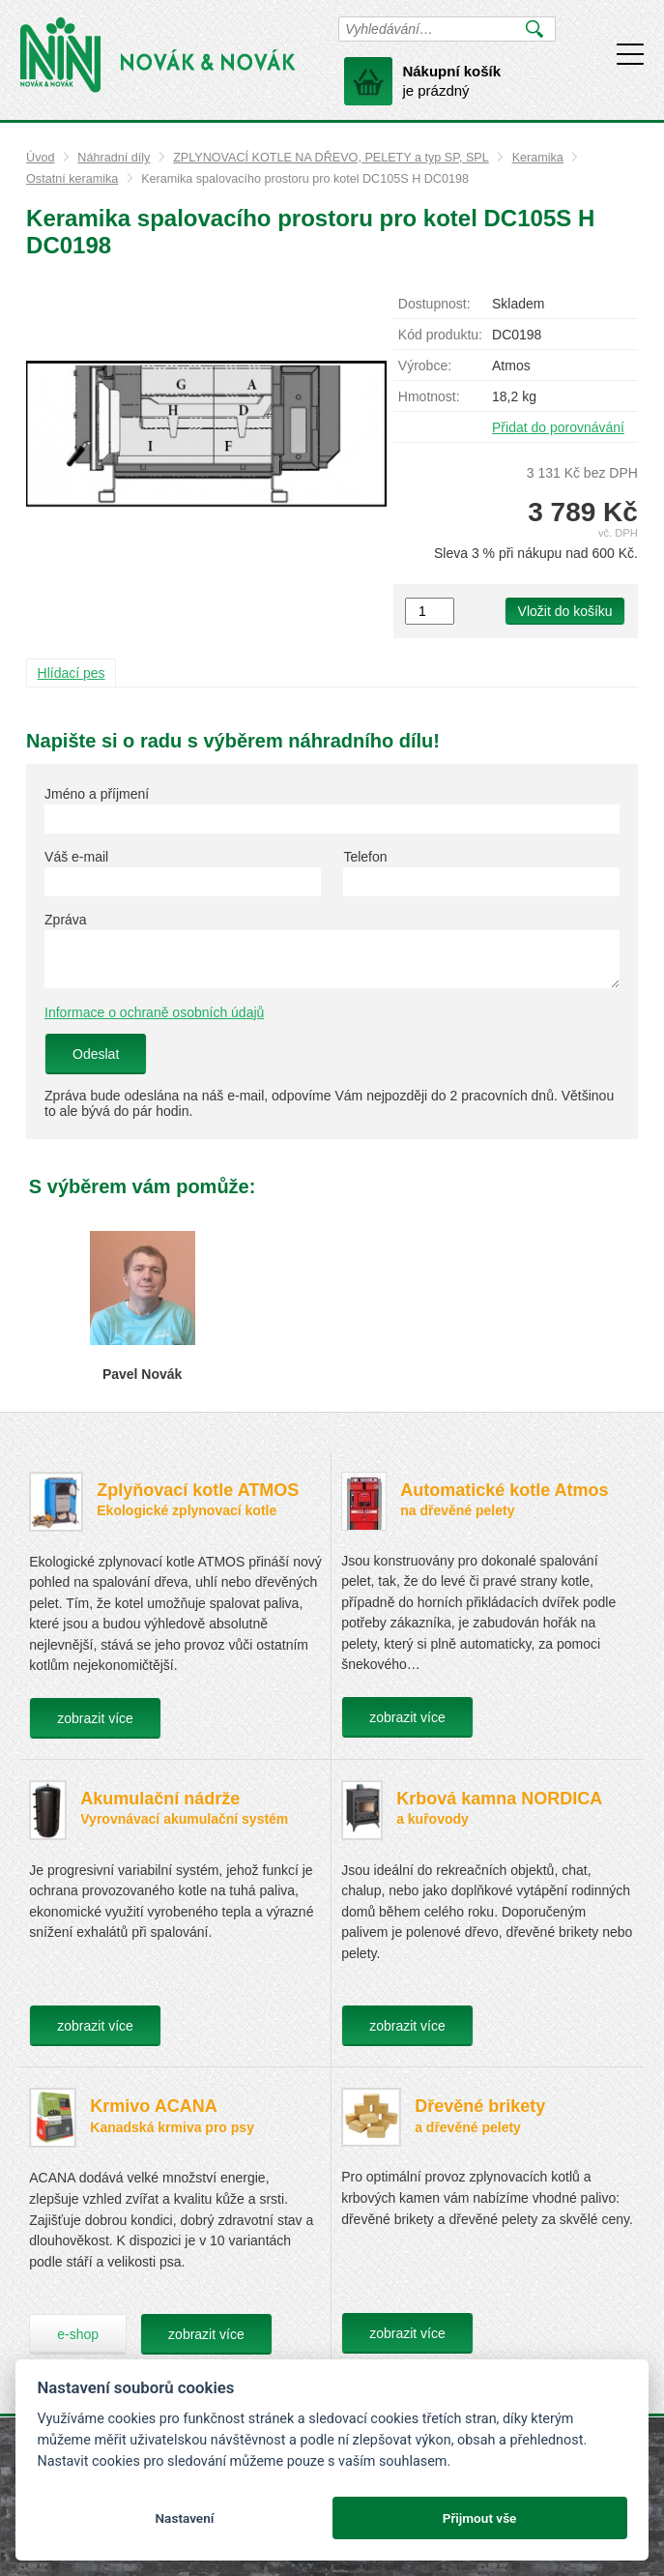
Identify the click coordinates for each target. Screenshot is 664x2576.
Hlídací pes (71, 673)
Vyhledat (534, 29)
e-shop (78, 2334)
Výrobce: (424, 365)
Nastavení (184, 2518)
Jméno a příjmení (96, 794)
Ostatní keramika (72, 179)
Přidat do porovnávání (558, 427)
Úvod (40, 157)
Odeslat (95, 1054)
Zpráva (65, 919)
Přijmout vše (480, 2518)
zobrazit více (95, 1718)
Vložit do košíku (565, 611)
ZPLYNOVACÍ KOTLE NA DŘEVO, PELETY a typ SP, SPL (331, 157)
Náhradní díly (113, 157)
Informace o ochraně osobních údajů (154, 1012)
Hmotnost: (429, 396)
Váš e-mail (76, 856)
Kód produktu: (440, 334)
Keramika (537, 157)
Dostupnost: (434, 303)
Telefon (365, 856)
